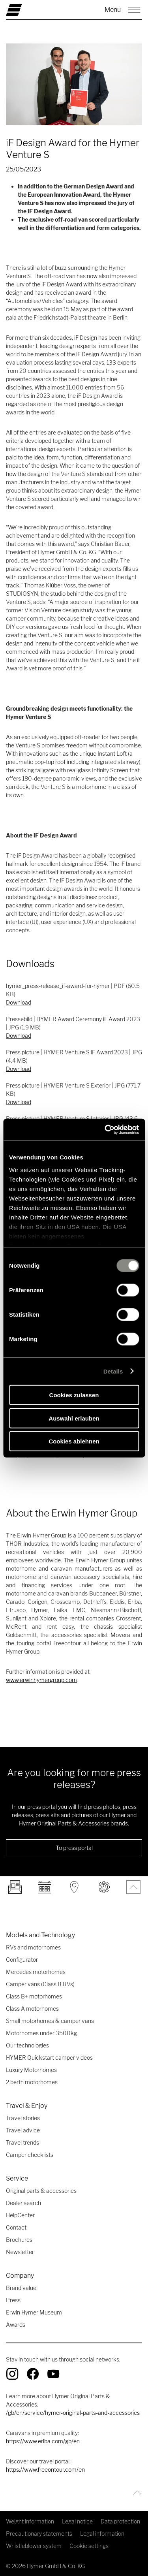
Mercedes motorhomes (36, 1971)
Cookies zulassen (74, 1395)
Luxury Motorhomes (31, 2069)
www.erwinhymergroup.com (41, 1680)
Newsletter (20, 2252)
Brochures (19, 2239)
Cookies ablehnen (74, 1441)
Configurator (22, 1959)
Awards (15, 2324)
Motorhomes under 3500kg (41, 2033)
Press (13, 2300)
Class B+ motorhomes (34, 1996)
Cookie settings (89, 2545)
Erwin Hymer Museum (34, 2312)
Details (113, 1371)
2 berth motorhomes (32, 2082)
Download (18, 1002)
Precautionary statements (39, 2533)
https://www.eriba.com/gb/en (43, 2441)
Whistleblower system (34, 2545)
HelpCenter (20, 2215)
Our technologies (27, 2045)
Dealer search (23, 2203)
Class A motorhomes (32, 2008)
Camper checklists (29, 2154)
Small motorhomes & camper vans (50, 2020)
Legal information (102, 2533)
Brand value (21, 2287)
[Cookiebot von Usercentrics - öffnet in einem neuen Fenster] (105, 1129)
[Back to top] (135, 2492)
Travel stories (23, 2118)
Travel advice (23, 2130)
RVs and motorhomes (33, 1947)
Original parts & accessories (41, 2190)
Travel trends (22, 2142)
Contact (16, 2227)
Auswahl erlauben (74, 1418)
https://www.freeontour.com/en (45, 2469)
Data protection (120, 2521)
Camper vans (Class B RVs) (40, 1984)
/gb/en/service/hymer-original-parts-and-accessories (73, 2412)
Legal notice (77, 2521)
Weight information (30, 2521)
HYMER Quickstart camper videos (49, 2057)
